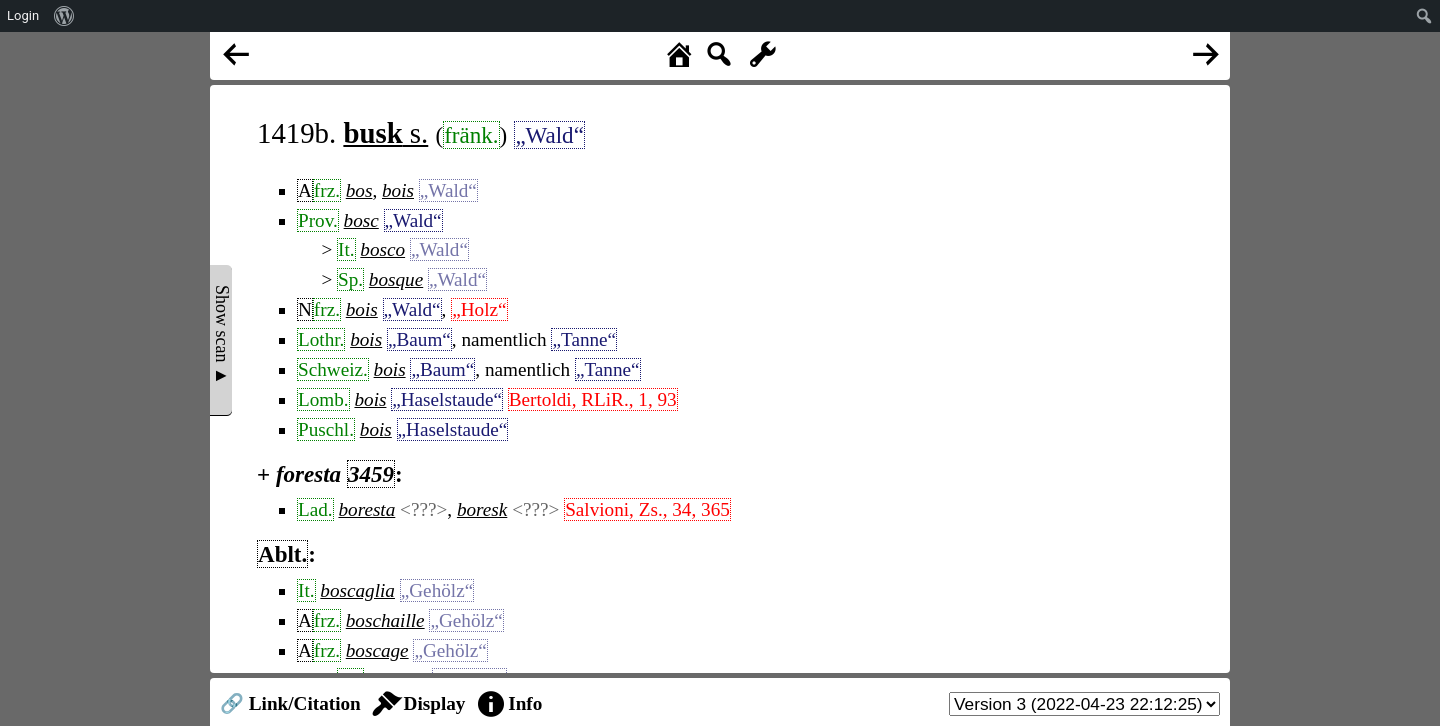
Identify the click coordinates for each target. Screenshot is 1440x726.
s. (385, 133)
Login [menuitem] (23, 15)
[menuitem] (64, 16)
